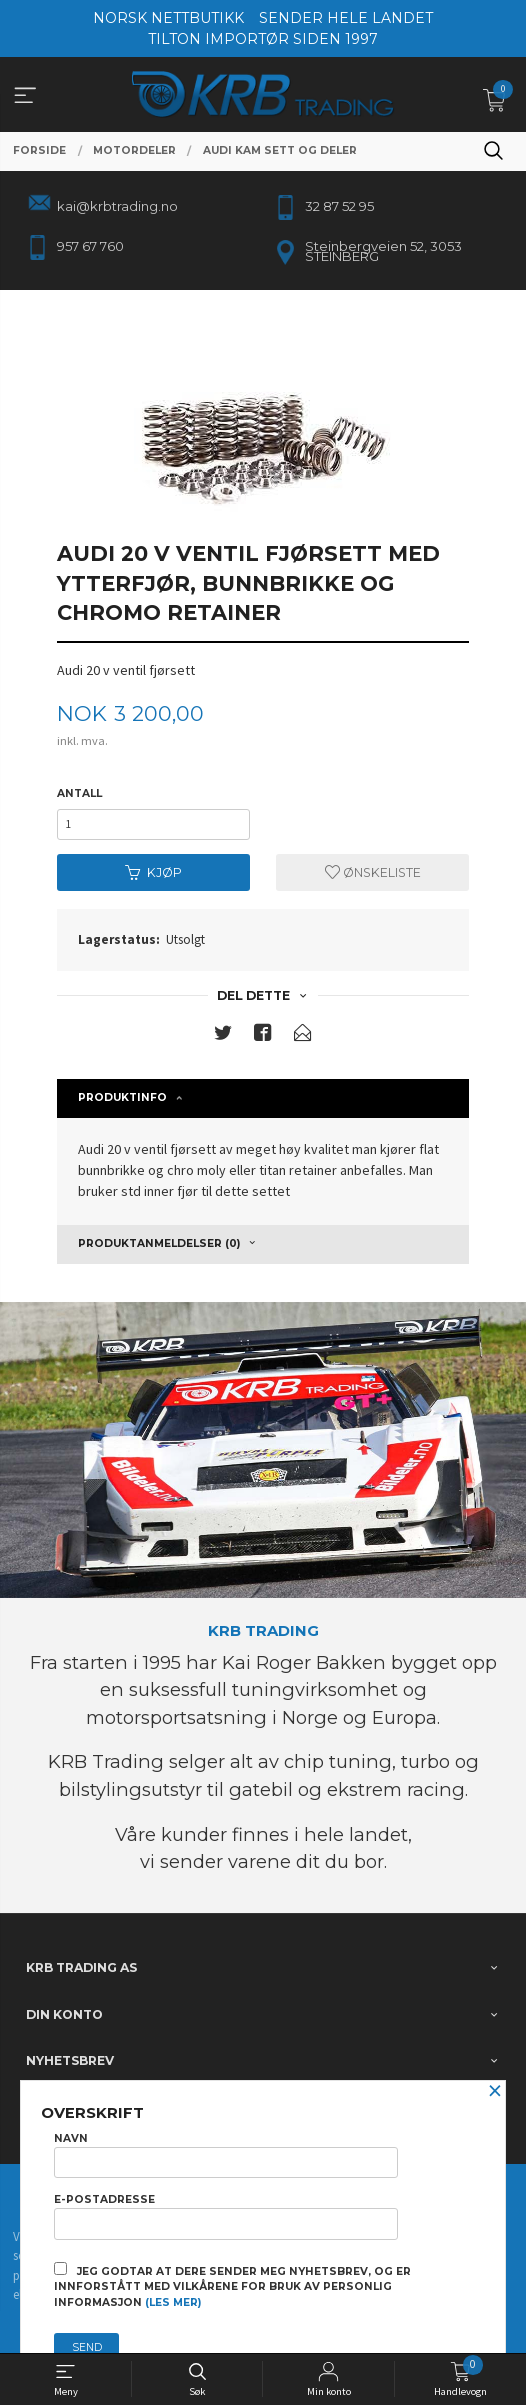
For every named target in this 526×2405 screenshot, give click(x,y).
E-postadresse (226, 2216)
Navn (226, 2155)
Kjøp (153, 872)
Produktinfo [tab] (122, 1097)
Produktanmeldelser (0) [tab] (159, 1243)
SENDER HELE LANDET (346, 18)
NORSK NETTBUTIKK (168, 18)
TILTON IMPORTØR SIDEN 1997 (263, 39)
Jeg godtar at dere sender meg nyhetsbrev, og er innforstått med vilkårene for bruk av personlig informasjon (232, 2286)
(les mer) (173, 2302)
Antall (79, 793)
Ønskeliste (373, 872)
